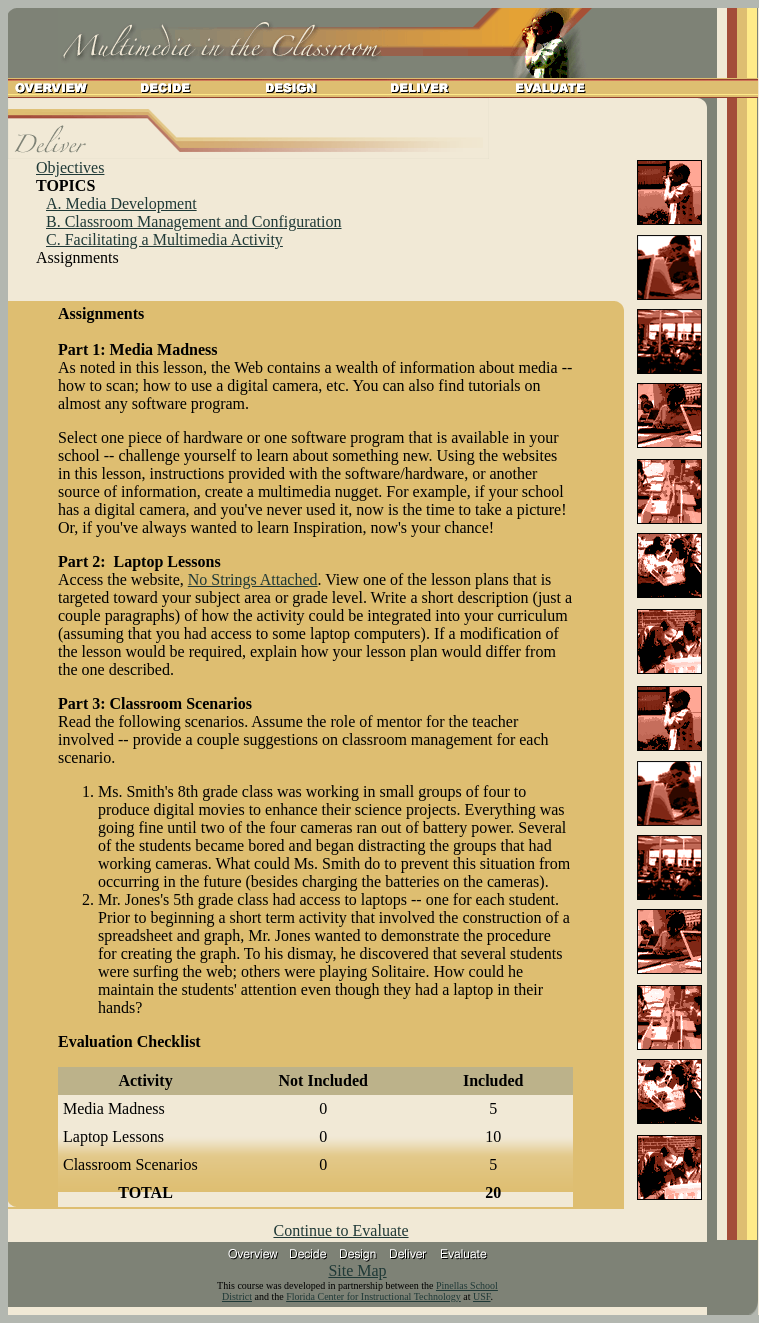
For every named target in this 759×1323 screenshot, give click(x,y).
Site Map (357, 1270)
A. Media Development (121, 203)
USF (482, 1296)
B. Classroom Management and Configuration (194, 221)
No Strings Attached (253, 579)
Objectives (70, 167)
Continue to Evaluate (340, 1230)
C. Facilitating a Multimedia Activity (164, 239)
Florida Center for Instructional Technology (373, 1296)
